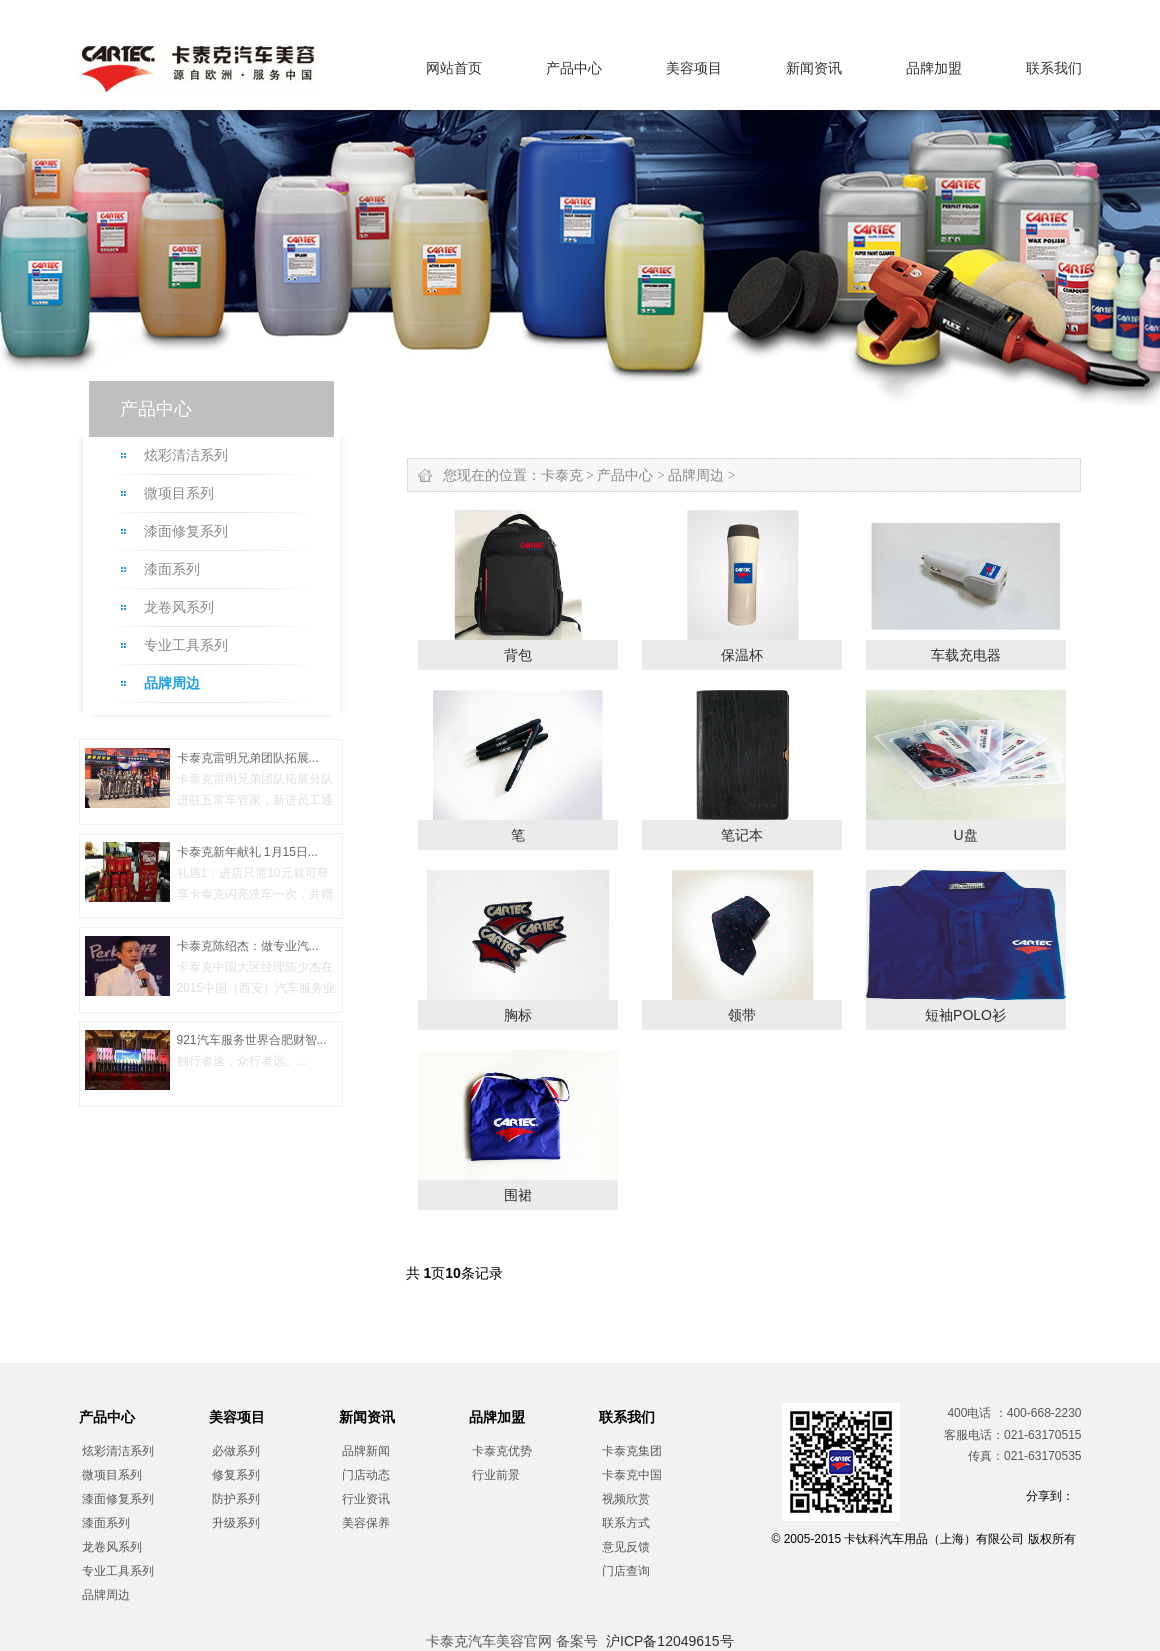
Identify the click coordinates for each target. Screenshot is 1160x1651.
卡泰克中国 (632, 1475)
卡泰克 (562, 475)
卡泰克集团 (632, 1451)
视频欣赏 (626, 1499)
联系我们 (1054, 68)
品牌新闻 (366, 1451)
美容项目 (694, 68)
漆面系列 (172, 569)
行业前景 (496, 1475)
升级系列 (236, 1523)
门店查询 (626, 1571)
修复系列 (236, 1475)
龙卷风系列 (179, 607)
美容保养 (366, 1523)
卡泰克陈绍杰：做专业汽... (248, 946)
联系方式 (626, 1523)
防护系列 (236, 1499)
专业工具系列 (186, 645)
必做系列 (236, 1451)
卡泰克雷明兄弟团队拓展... (248, 758)
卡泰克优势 (502, 1451)
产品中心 (574, 68)
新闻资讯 (814, 68)
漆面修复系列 (186, 531)
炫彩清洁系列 (186, 455)
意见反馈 (626, 1547)
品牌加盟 (934, 68)
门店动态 (366, 1475)
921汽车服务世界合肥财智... (252, 1040)
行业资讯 (366, 1499)
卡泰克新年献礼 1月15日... (247, 852)
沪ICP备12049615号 (670, 1641)
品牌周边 (172, 683)
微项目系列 (179, 493)
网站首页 (454, 68)
